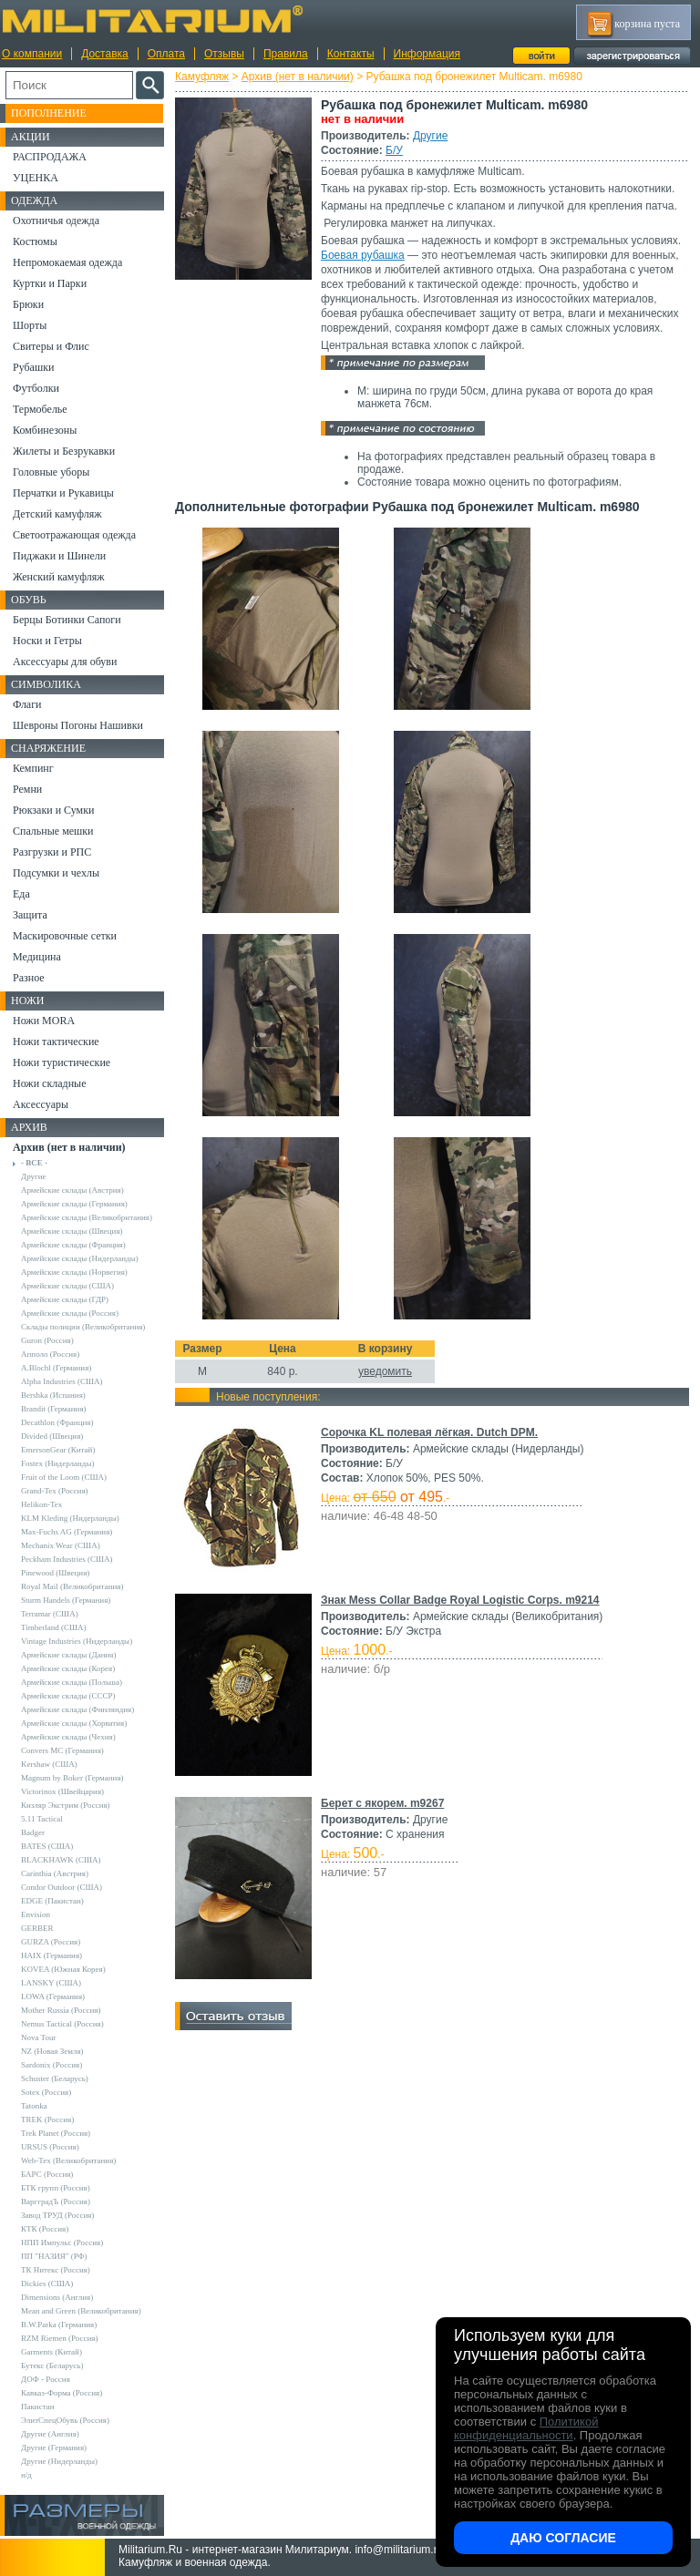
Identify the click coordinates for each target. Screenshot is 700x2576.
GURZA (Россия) (50, 1941)
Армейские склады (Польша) (71, 1682)
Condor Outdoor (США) (61, 1887)
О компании (32, 53)
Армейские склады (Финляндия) (77, 1709)
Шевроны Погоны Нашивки (78, 725)
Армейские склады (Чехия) (68, 1736)
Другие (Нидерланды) (59, 2461)
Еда (21, 894)
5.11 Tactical (42, 1818)
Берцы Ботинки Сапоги (67, 619)
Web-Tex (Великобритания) (68, 2160)
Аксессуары (40, 1104)
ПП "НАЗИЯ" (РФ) (54, 2256)
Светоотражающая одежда (74, 535)
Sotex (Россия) (46, 2092)
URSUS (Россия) (50, 2146)
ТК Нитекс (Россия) (55, 2269)
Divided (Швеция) (52, 1436)
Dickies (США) (47, 2283)
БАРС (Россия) (47, 2174)
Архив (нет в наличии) (298, 76)
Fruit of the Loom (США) (64, 1477)
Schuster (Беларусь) (54, 2078)
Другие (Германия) (54, 2447)
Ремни (27, 789)
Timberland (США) (54, 1627)
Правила (285, 53)
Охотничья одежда (56, 220)
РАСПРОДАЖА (50, 156)
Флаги (27, 704)
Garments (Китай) (51, 2351)
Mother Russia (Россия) (60, 2010)
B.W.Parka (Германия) (59, 2324)
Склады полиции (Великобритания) (83, 1326)
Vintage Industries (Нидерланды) (76, 1641)
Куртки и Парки (50, 283)
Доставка (105, 53)
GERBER (37, 1928)
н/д (26, 2474)
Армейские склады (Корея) (68, 1668)
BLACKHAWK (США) (61, 1859)
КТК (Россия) (44, 2228)
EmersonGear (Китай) (58, 1449)
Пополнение (49, 113)
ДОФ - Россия (45, 2379)
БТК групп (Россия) (55, 2187)
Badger (33, 1832)
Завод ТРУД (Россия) (57, 2215)
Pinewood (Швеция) (55, 1572)
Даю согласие (563, 2537)
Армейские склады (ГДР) (64, 1299)
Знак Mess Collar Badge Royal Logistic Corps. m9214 (460, 1600)
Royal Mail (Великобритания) (72, 1586)
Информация (427, 53)
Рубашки (33, 367)
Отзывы (224, 53)
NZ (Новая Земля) (52, 2051)
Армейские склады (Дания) (68, 1654)
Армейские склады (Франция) (73, 1244)
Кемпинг (33, 768)
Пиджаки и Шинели (59, 555)
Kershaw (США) (49, 1764)
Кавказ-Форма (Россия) (61, 2392)
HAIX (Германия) (51, 1955)
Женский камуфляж (58, 576)
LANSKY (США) (51, 1982)
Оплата (166, 53)
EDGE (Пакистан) (52, 1900)
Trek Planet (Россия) (55, 2133)
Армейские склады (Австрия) (72, 1190)
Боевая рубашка (363, 255)
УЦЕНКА (35, 177)
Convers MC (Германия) (62, 1750)
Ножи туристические (61, 1062)
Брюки (28, 304)
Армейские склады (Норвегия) (74, 1272)
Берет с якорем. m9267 (382, 1803)
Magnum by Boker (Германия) (72, 1777)
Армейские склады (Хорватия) (74, 1723)
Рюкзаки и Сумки (53, 810)
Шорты (29, 325)
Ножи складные (49, 1083)
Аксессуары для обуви (65, 661)
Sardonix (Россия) (51, 2064)
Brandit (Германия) (54, 1408)
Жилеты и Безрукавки (64, 451)
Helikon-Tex (41, 1504)
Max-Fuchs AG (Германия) (66, 1531)
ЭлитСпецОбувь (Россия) (65, 2420)
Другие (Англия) (50, 2433)
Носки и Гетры (47, 640)
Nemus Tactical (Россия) (62, 2023)
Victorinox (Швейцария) (62, 1791)
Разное (29, 977)
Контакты (351, 53)
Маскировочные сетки (65, 935)
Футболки (36, 388)
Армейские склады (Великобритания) (86, 1217)
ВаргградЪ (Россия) (55, 2201)
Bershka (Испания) (53, 1395)
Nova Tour (38, 2037)
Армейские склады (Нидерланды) (80, 1258)
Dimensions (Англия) (57, 2297)
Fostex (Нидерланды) (57, 1463)
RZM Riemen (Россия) (59, 2338)
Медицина (37, 956)
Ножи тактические (56, 1041)
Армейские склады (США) (67, 1285)
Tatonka (34, 2105)
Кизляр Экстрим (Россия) (65, 1805)
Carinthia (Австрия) (54, 1873)
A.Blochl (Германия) (56, 1367)
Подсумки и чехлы (56, 873)
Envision (35, 1914)
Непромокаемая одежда (67, 262)
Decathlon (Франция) (57, 1422)
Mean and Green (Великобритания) (81, 2310)
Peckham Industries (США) (67, 1559)
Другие (430, 135)
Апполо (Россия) (50, 1354)
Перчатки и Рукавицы (63, 493)
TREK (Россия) (47, 2119)
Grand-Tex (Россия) (54, 1490)
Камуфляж (202, 76)
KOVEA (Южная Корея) (63, 1969)
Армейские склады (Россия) (69, 1313)
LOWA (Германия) (53, 1996)
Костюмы (35, 241)
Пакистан (38, 2406)
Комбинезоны (45, 430)
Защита (30, 914)
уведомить (385, 1371)
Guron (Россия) (47, 1340)
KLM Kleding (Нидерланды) (70, 1518)
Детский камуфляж (57, 514)
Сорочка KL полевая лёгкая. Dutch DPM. (429, 1432)
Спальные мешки (53, 831)
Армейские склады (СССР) (68, 1695)
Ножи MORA (44, 1020)
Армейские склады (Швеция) (72, 1231)
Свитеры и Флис (51, 346)
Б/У (394, 150)
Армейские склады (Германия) (74, 1203)
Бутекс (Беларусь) (52, 2365)
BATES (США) (47, 1846)
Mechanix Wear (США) (60, 1545)
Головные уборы (51, 472)
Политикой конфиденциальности (526, 2428)
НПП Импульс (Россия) (62, 2242)
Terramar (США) (49, 1613)
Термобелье (40, 409)
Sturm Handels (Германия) (65, 1600)
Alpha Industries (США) (62, 1381)
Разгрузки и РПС (52, 852)
